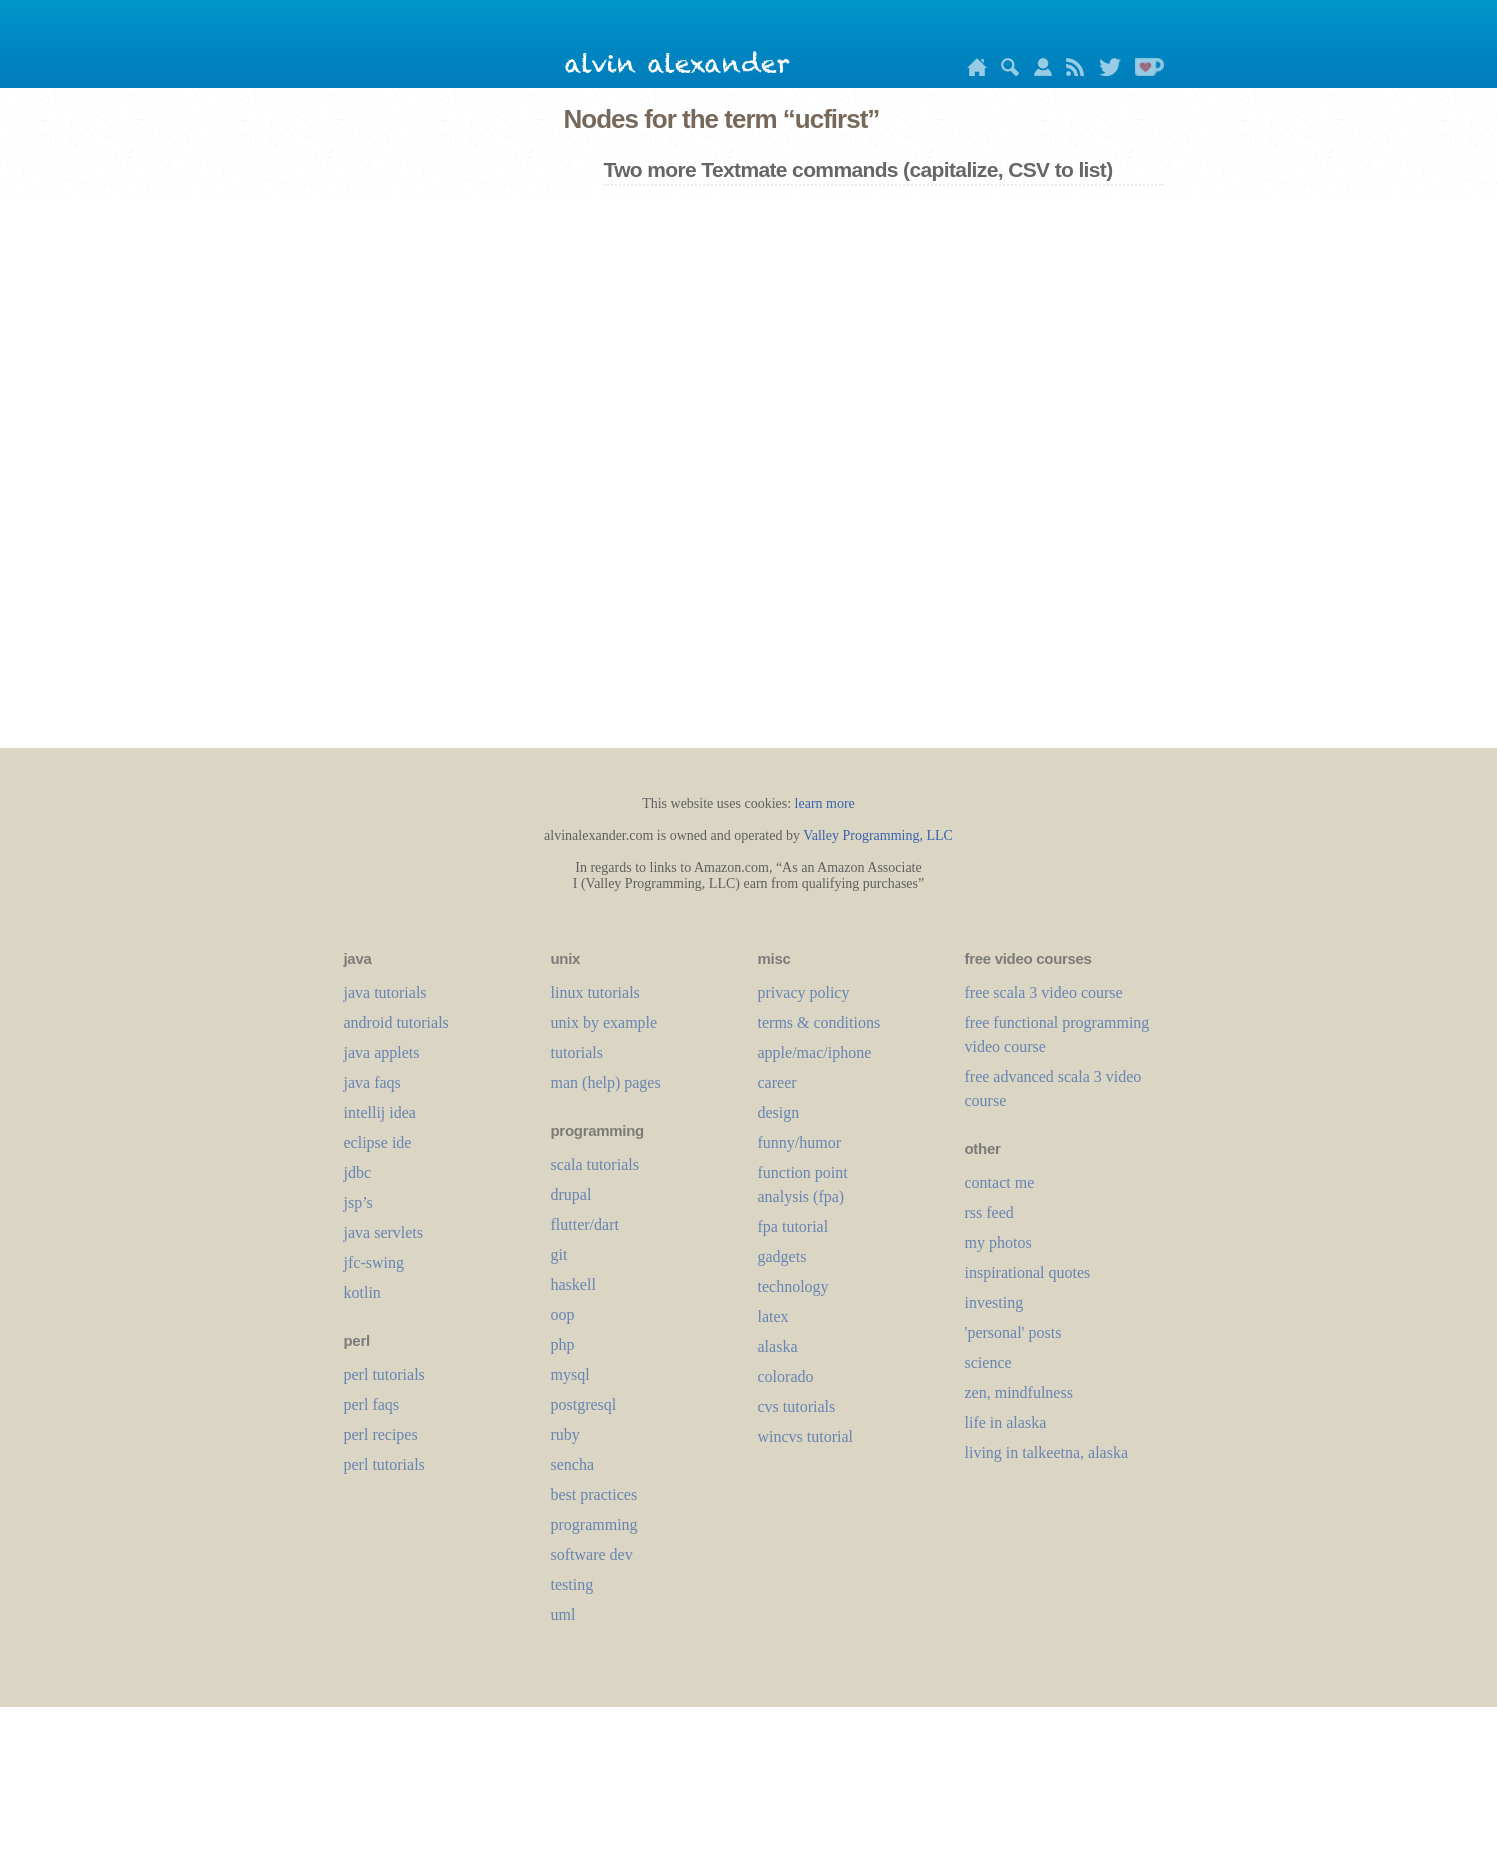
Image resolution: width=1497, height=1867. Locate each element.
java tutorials (385, 992)
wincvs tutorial (806, 1436)
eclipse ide (378, 1142)
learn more (825, 803)
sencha (573, 1464)
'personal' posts (1013, 1332)
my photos (998, 1242)
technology (793, 1286)
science (988, 1362)
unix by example (604, 1022)
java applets (382, 1052)
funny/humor (800, 1142)
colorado (786, 1376)
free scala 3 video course (1044, 992)
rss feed (989, 1212)
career (777, 1082)
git (559, 1254)
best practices (594, 1494)
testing (572, 1584)
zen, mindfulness (1019, 1392)
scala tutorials (595, 1164)
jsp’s (358, 1202)
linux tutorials (595, 992)
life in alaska (1006, 1422)
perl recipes (381, 1434)
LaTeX (773, 1316)
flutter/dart (585, 1224)
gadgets (782, 1256)
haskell (573, 1284)
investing (994, 1302)
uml (563, 1614)
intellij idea (380, 1112)
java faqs (372, 1082)
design (779, 1112)
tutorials (577, 1052)
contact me (1000, 1182)
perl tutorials (384, 1374)
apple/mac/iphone (815, 1052)
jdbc (358, 1172)
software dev (592, 1554)
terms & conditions (819, 1022)
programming (594, 1524)
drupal (571, 1194)
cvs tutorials (797, 1406)
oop (563, 1314)
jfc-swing (374, 1262)
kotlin (362, 1292)
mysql (570, 1374)
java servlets (384, 1232)
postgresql (584, 1404)
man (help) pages (606, 1082)
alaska (778, 1346)
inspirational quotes (1028, 1272)
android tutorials (396, 1022)
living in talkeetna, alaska (1047, 1452)
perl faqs (372, 1404)
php (563, 1344)
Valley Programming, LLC (878, 835)
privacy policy (804, 992)
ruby (565, 1434)
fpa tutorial (793, 1226)
